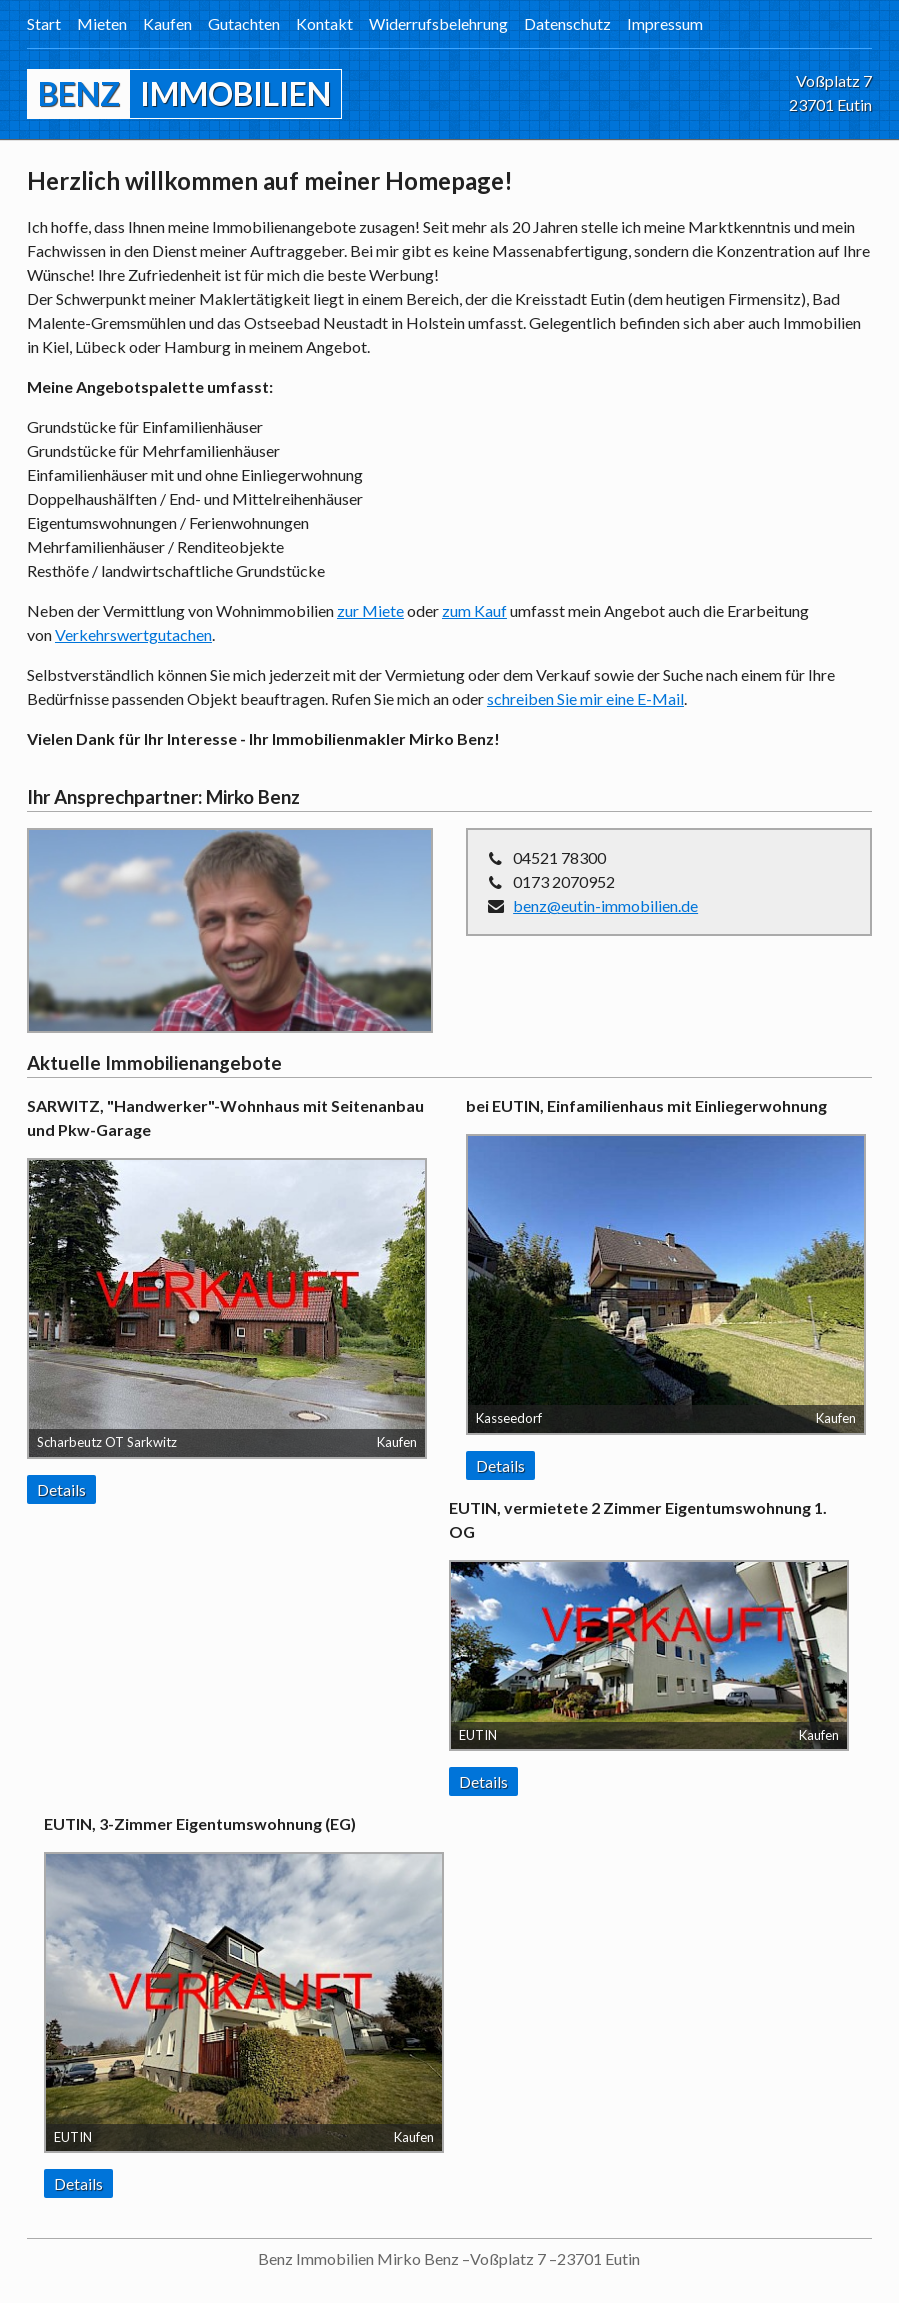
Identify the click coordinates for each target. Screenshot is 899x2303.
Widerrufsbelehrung (438, 23)
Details (61, 1489)
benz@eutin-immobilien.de (605, 905)
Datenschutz (567, 23)
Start (44, 23)
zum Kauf (474, 610)
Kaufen (167, 23)
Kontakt (324, 23)
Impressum (665, 23)
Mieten (102, 23)
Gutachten (244, 23)
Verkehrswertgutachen (133, 634)
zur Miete (370, 610)
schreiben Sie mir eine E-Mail (585, 698)
